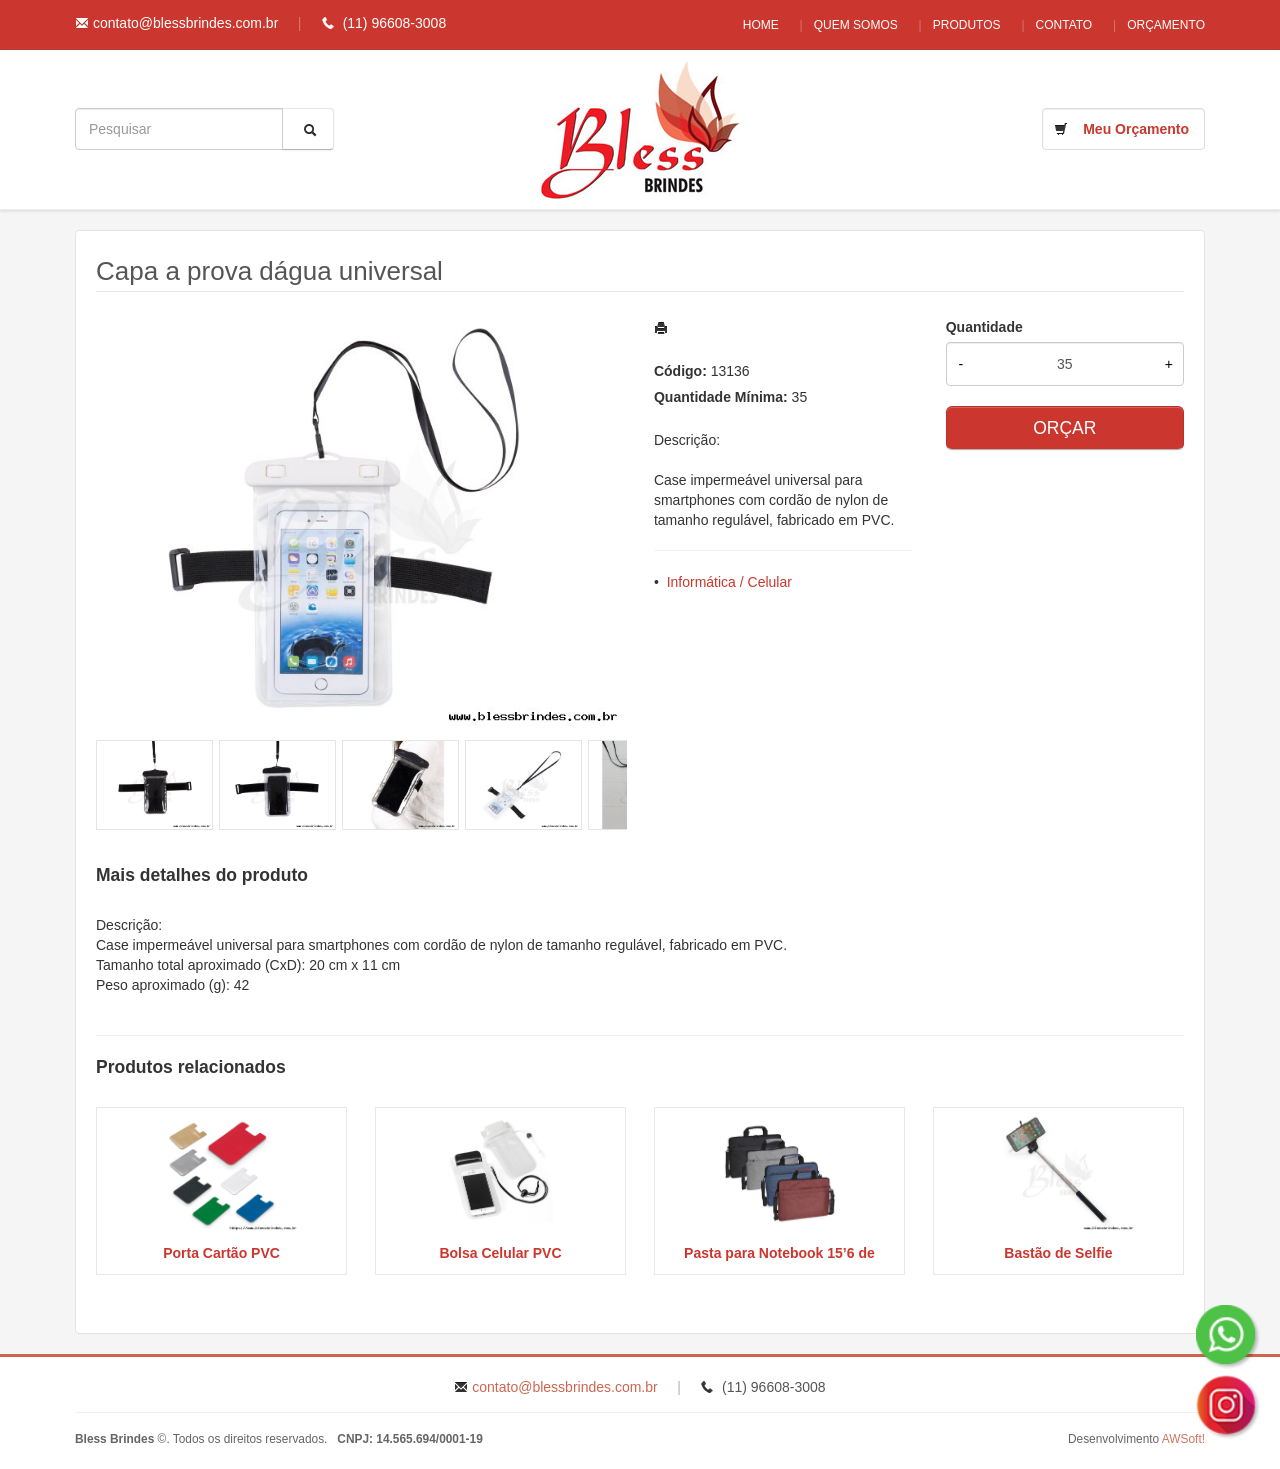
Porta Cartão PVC (221, 1253)
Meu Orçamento (1136, 129)
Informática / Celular (729, 582)
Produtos (957, 25)
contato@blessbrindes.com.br (185, 23)
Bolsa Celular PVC (500, 1253)
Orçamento (1166, 25)
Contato (1059, 25)
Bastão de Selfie (1058, 1253)
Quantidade (984, 327)
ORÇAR (1064, 428)
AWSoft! (1183, 1439)
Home (741, 25)
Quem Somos (841, 25)
